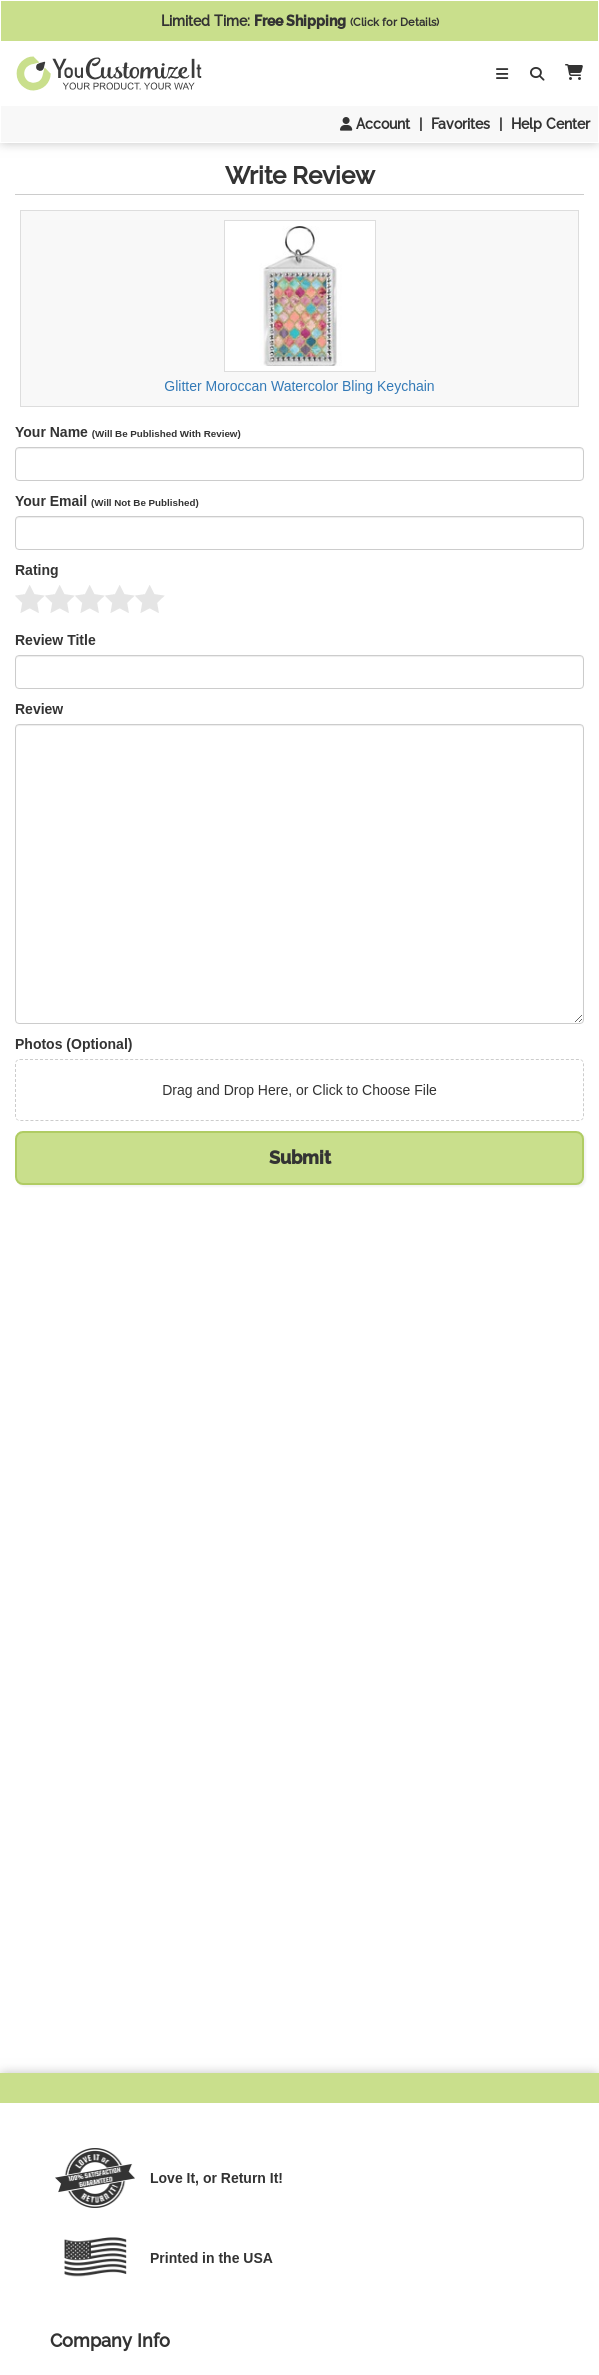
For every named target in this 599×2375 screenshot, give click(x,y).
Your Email (107, 501)
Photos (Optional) (73, 1044)
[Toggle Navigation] (502, 74)
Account (375, 124)
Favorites (460, 124)
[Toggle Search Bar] (537, 74)
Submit (300, 1157)
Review (39, 709)
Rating (37, 570)
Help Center (550, 124)
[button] (570, 73)
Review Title (55, 640)
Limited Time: (300, 21)
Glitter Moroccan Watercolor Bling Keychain (299, 307)
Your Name (128, 432)
